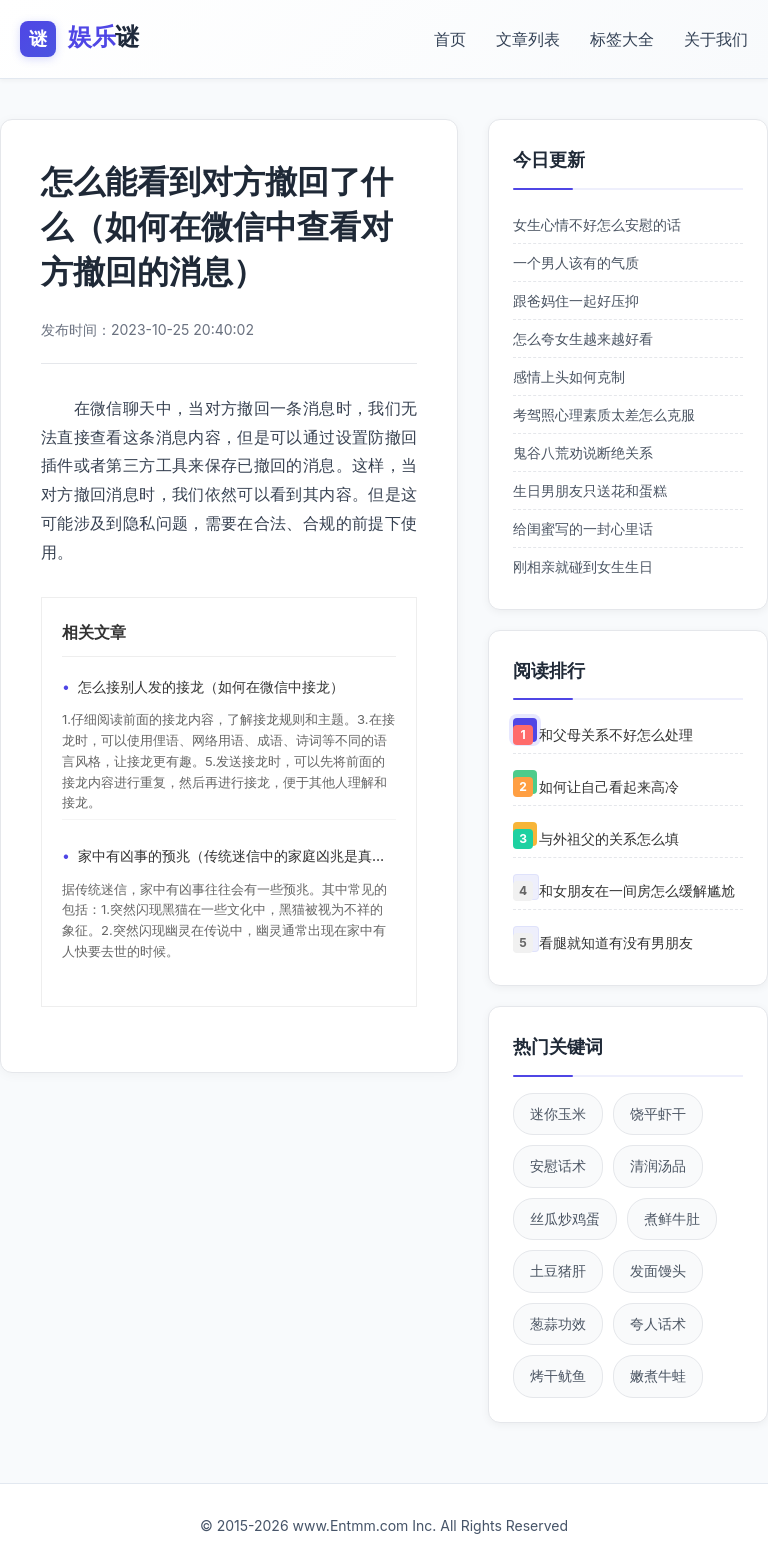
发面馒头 (658, 1270)
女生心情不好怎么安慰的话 (597, 224)
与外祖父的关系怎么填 (609, 838)
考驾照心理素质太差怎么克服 (604, 414)
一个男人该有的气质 (576, 262)
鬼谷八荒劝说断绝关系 (583, 452)
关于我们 (716, 39)
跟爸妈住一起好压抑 (576, 300)
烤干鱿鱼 (558, 1375)
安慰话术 (558, 1165)
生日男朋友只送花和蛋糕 (590, 490)
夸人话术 (658, 1323)
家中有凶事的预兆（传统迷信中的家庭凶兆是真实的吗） (237, 855)
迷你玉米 (558, 1113)
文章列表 (528, 39)
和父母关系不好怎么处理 (616, 734)
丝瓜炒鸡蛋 (565, 1218)
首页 (450, 39)
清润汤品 (658, 1165)
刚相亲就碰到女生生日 (583, 566)
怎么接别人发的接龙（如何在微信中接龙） (211, 686)
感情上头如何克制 (569, 376)
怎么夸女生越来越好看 (583, 338)
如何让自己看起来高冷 (609, 786)
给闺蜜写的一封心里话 (583, 528)
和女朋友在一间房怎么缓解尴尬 (637, 890)
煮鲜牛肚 (672, 1218)
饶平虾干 (658, 1113)
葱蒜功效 (558, 1323)
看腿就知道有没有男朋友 (616, 942)
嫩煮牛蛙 (658, 1375)
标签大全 (622, 39)
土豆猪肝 (558, 1270)
